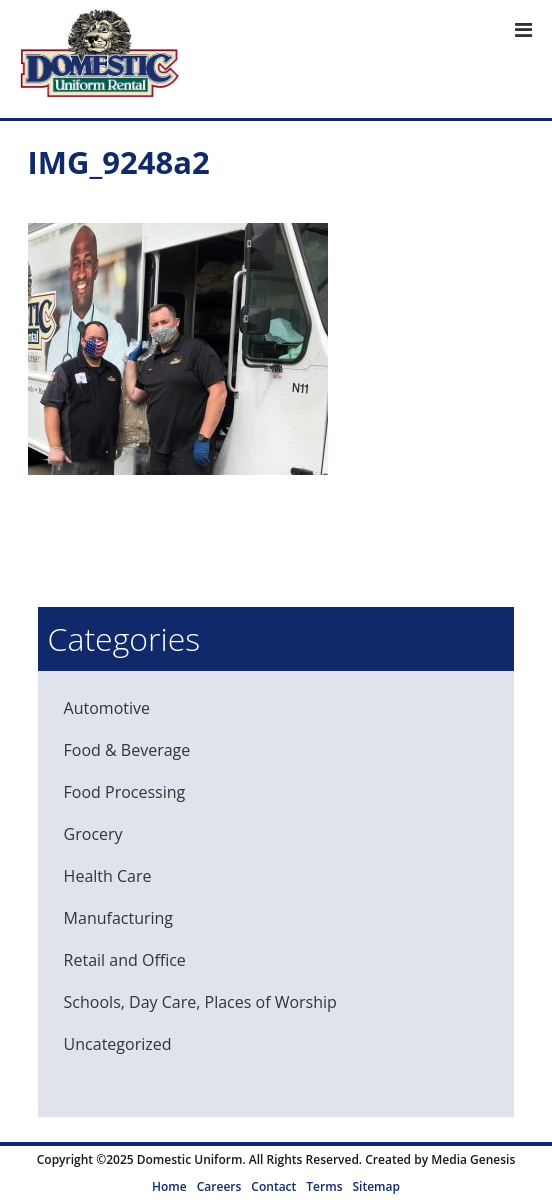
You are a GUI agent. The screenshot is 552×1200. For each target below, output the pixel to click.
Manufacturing (118, 918)
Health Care (108, 876)
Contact (273, 1186)
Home (169, 1186)
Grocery (93, 834)
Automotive (107, 708)
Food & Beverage (127, 750)
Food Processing (125, 792)
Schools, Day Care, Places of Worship (200, 1002)
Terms (324, 1186)
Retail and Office (125, 960)
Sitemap (375, 1186)
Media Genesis (473, 1159)
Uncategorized (118, 1044)
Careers (219, 1186)
